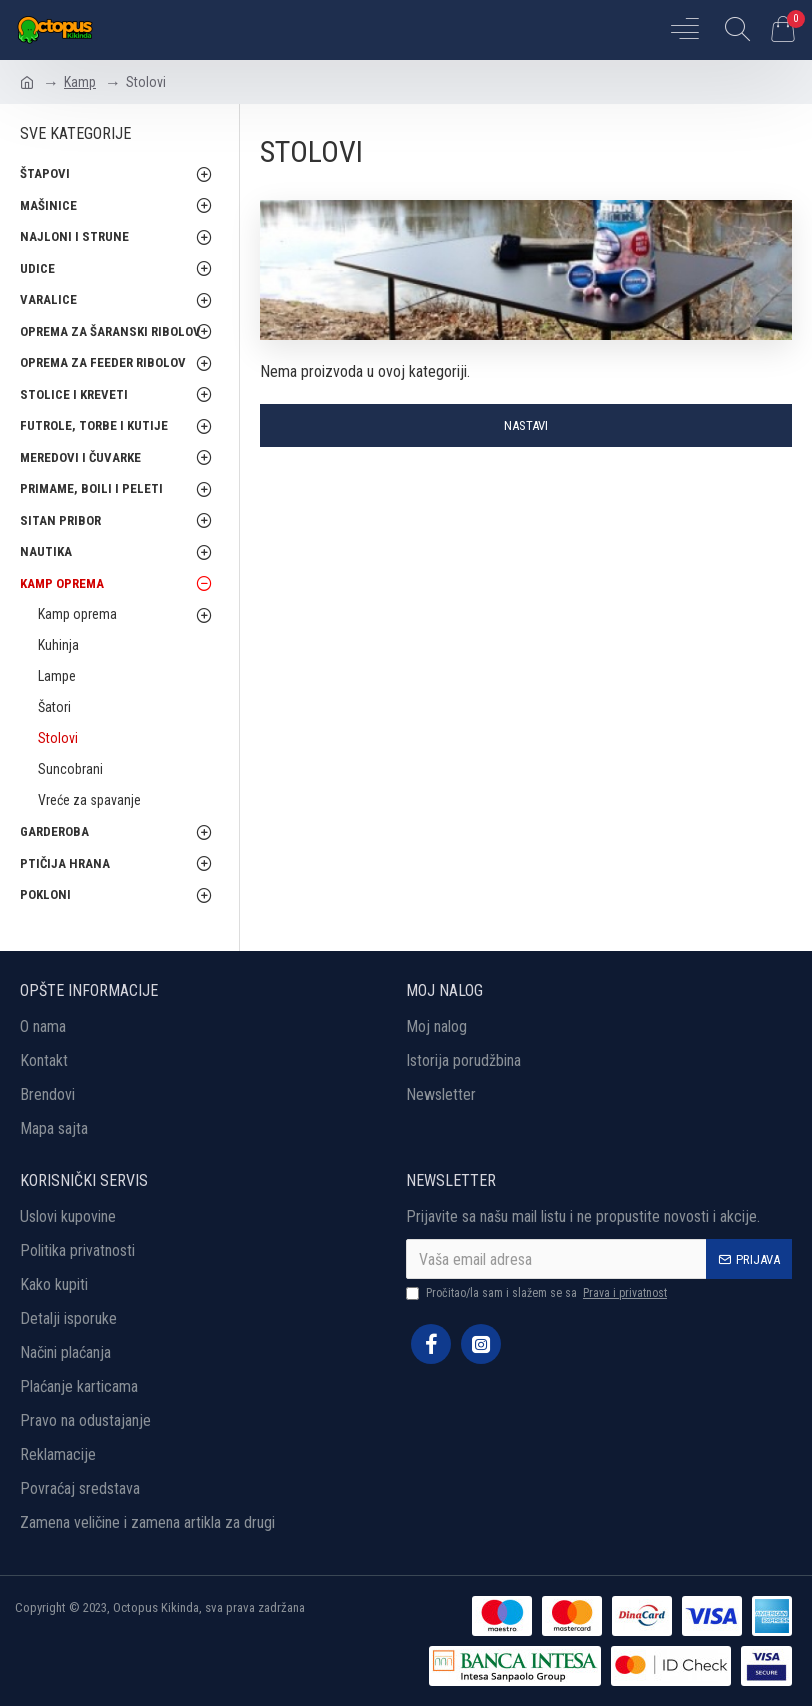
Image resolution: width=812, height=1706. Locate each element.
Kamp (80, 82)
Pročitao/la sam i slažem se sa (538, 1293)
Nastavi (526, 425)
